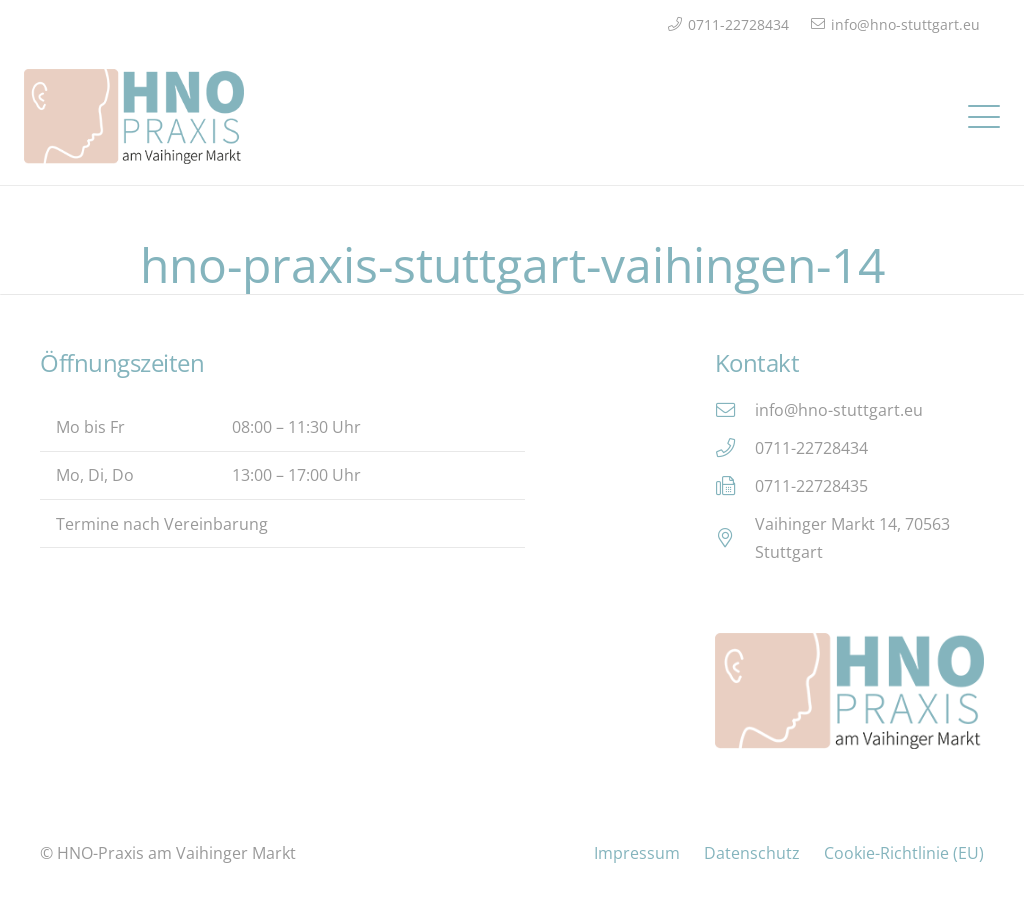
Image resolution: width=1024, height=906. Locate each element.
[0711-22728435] (735, 485)
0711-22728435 (811, 486)
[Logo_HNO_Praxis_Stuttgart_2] (139, 117)
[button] (984, 117)
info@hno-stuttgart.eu (839, 410)
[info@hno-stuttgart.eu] (735, 409)
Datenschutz (752, 853)
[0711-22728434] (735, 447)
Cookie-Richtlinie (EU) (904, 853)
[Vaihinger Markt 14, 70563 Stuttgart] (735, 537)
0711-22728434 (811, 448)
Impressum (637, 853)
